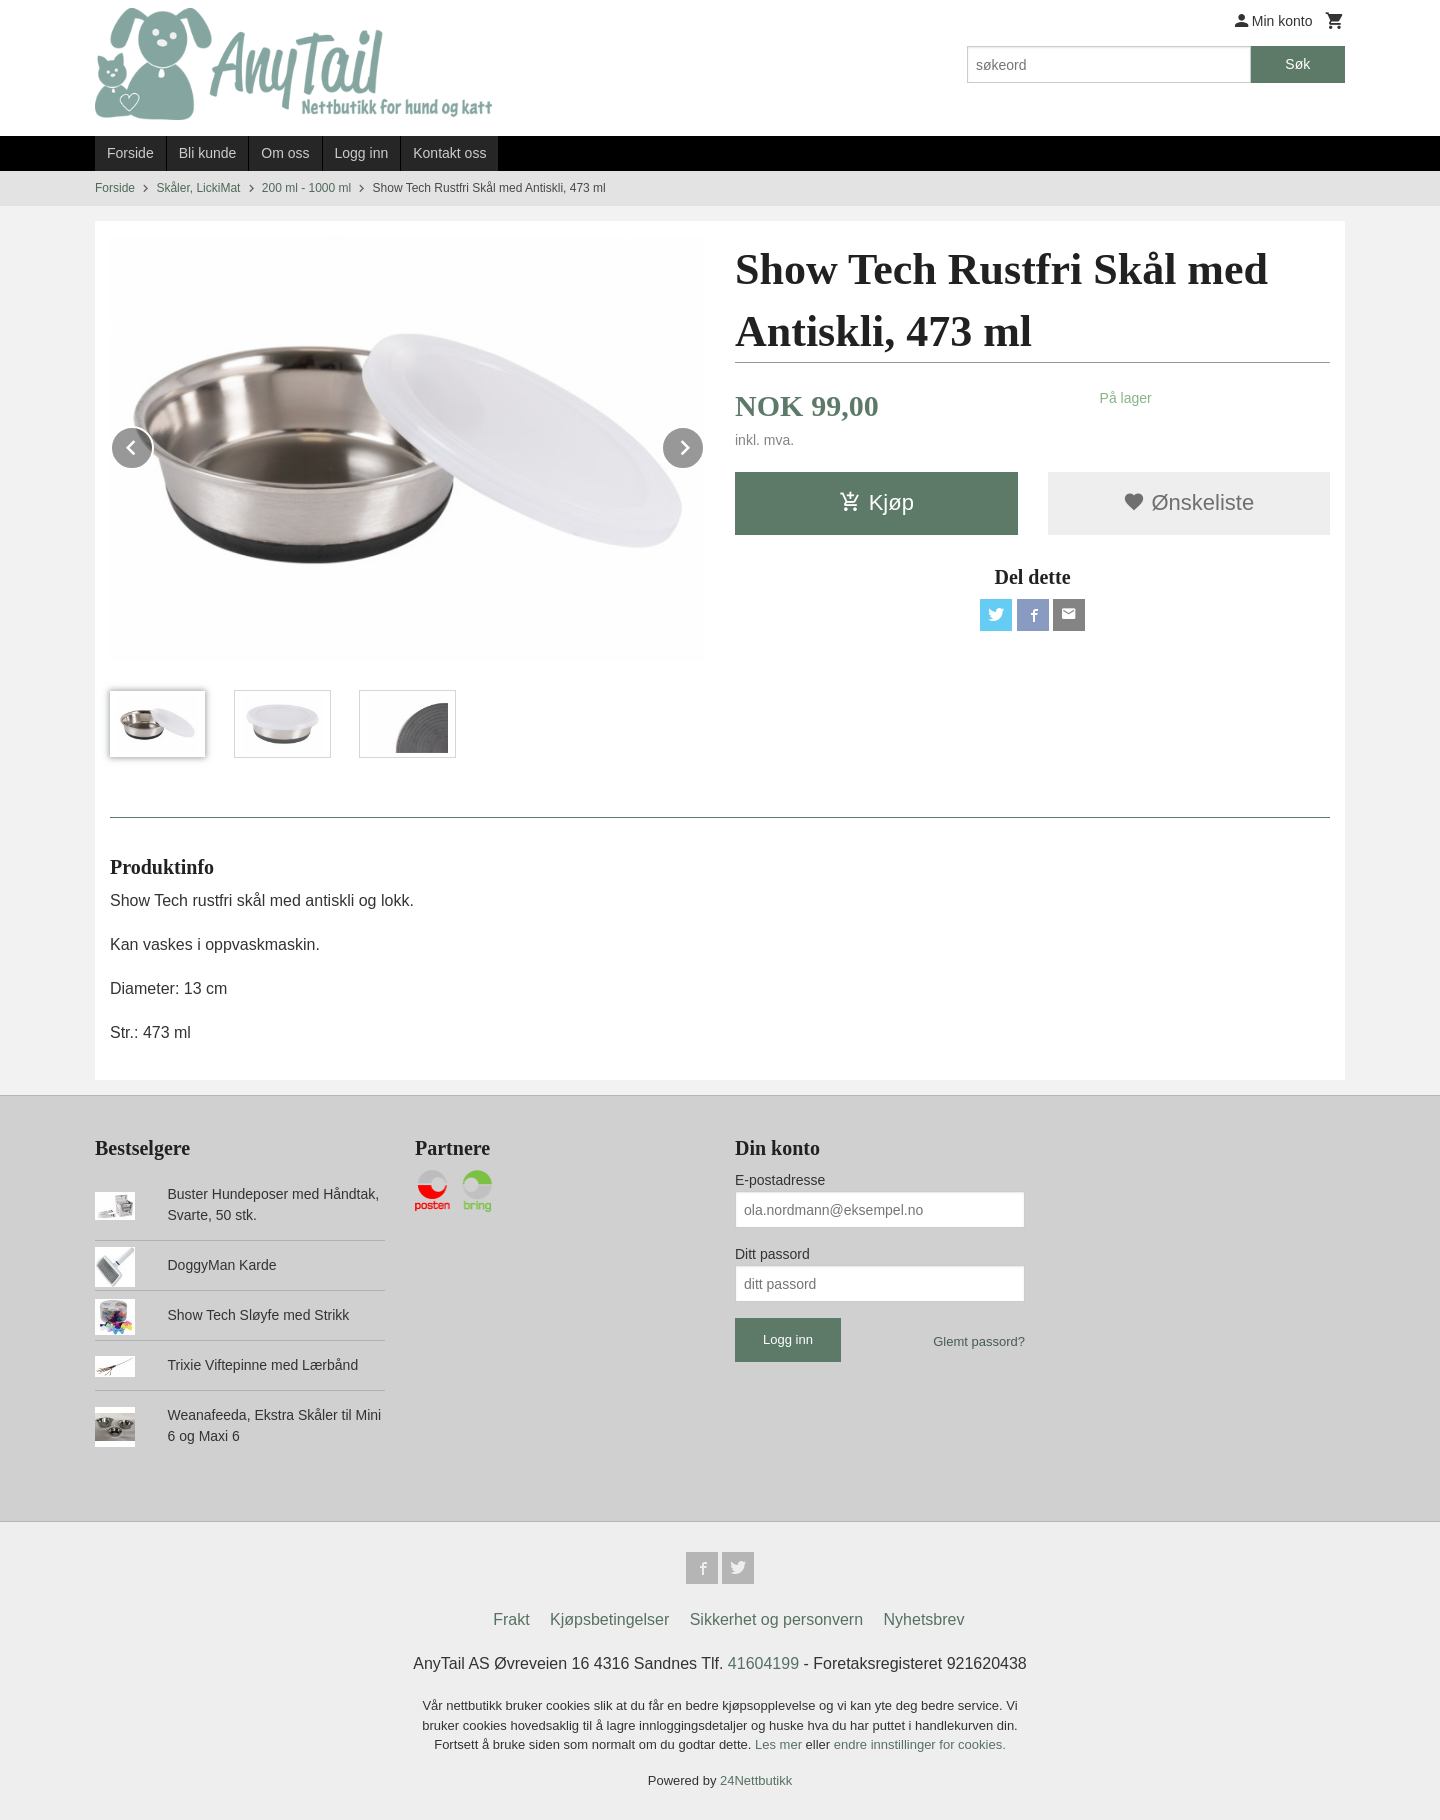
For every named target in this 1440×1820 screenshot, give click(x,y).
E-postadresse (780, 1180)
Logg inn (362, 153)
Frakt (511, 1619)
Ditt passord (772, 1254)
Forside (130, 153)
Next (704, 444)
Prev (153, 444)
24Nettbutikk (756, 1780)
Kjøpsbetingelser (609, 1619)
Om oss (285, 153)
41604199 (763, 1663)
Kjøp (876, 502)
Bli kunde (208, 153)
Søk (1297, 64)
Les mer (780, 1744)
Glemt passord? (979, 1341)
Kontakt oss (449, 153)
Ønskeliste (1188, 502)
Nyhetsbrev (924, 1619)
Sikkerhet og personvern (776, 1619)
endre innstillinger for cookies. (920, 1744)
